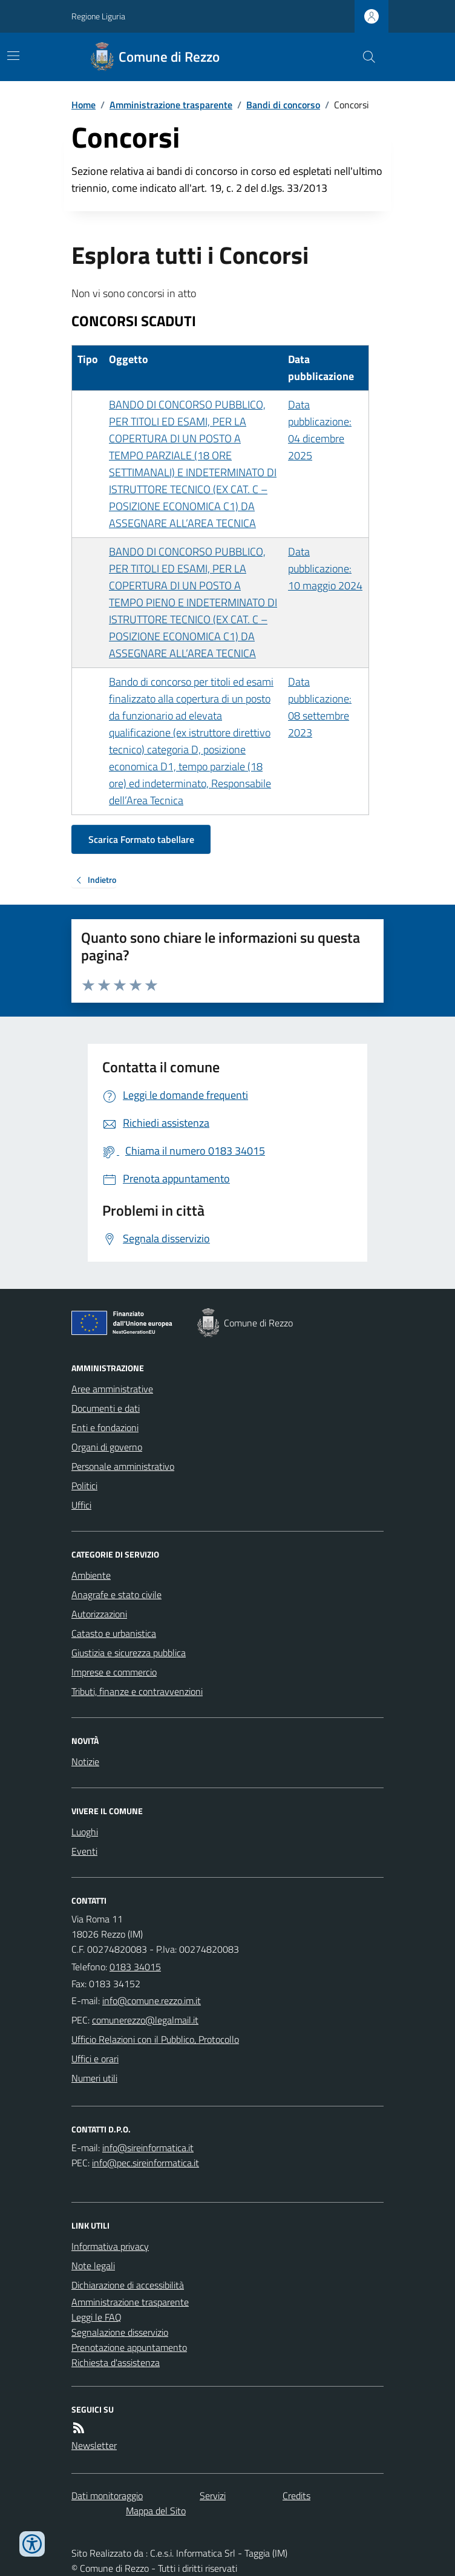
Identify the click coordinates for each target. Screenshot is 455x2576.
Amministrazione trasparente (171, 104)
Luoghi (84, 1831)
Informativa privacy (110, 2246)
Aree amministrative (112, 1388)
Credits (296, 2495)
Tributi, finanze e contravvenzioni (137, 1691)
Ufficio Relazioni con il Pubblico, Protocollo (155, 2039)
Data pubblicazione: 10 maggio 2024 (325, 568)
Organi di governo (106, 1447)
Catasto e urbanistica (113, 1633)
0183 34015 (135, 1966)
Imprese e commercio (114, 1672)
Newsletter (94, 2445)
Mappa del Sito (156, 2510)
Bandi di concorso (283, 104)
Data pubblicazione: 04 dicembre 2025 (320, 430)
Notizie (85, 1761)
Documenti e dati (105, 1408)
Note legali (93, 2265)
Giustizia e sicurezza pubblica (128, 1652)
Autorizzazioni (99, 1614)
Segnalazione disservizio (119, 2332)
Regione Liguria (98, 16)
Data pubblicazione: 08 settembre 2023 (320, 707)
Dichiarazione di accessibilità (127, 2285)
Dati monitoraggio (107, 2495)
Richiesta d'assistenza (115, 2362)
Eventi (84, 1851)
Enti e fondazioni (105, 1427)
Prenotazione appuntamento (129, 2347)
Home (83, 104)
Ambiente (91, 1575)
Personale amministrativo (122, 1466)
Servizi (213, 2495)
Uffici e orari (95, 2058)
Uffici (81, 1505)
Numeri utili (94, 2078)
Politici (84, 1485)
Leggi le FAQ (96, 2317)
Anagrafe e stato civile (116, 1594)
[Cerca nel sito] (364, 56)
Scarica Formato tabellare (141, 839)
